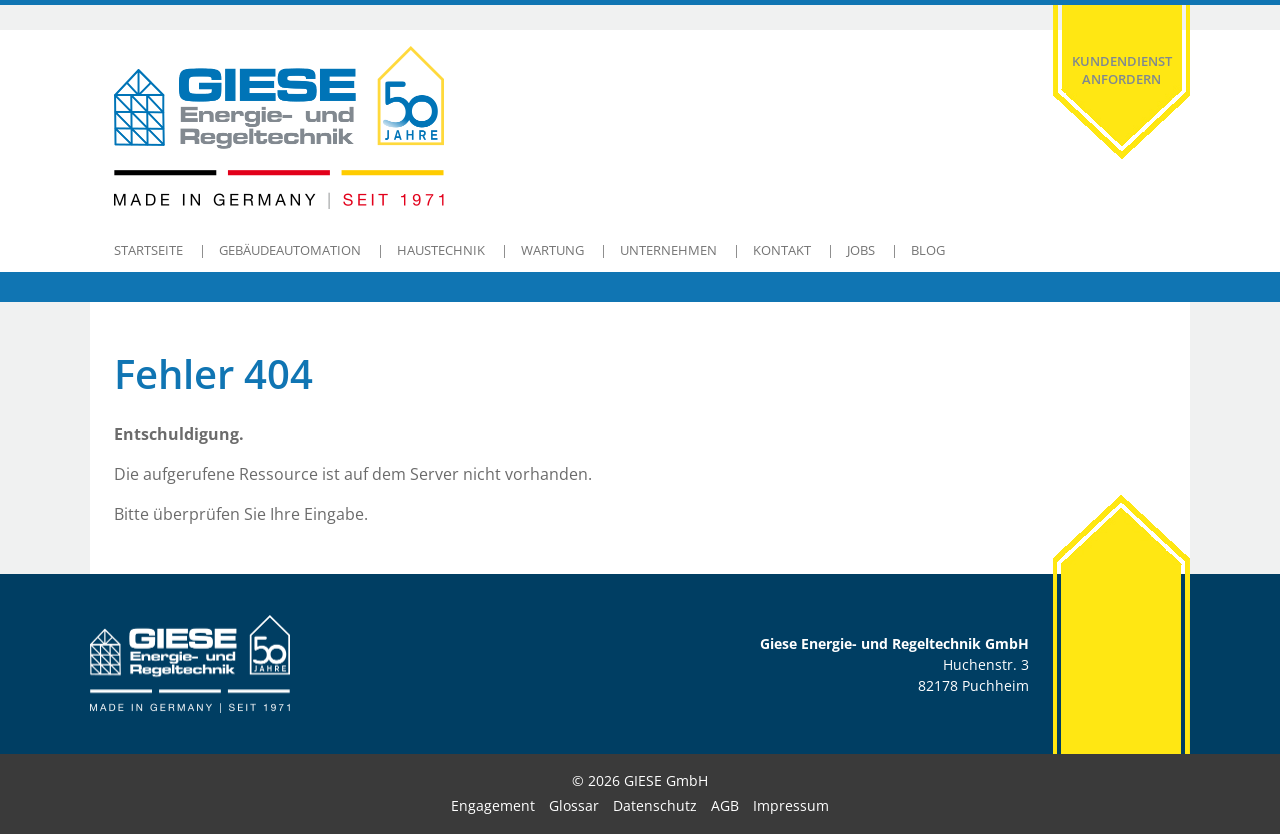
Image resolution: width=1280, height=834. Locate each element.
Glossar (574, 805)
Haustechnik (441, 250)
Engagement (493, 805)
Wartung (552, 250)
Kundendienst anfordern (1122, 70)
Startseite (148, 250)
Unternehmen (668, 250)
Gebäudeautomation (290, 250)
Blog (928, 250)
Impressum (791, 805)
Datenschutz (655, 805)
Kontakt (782, 250)
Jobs (861, 250)
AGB (725, 805)
